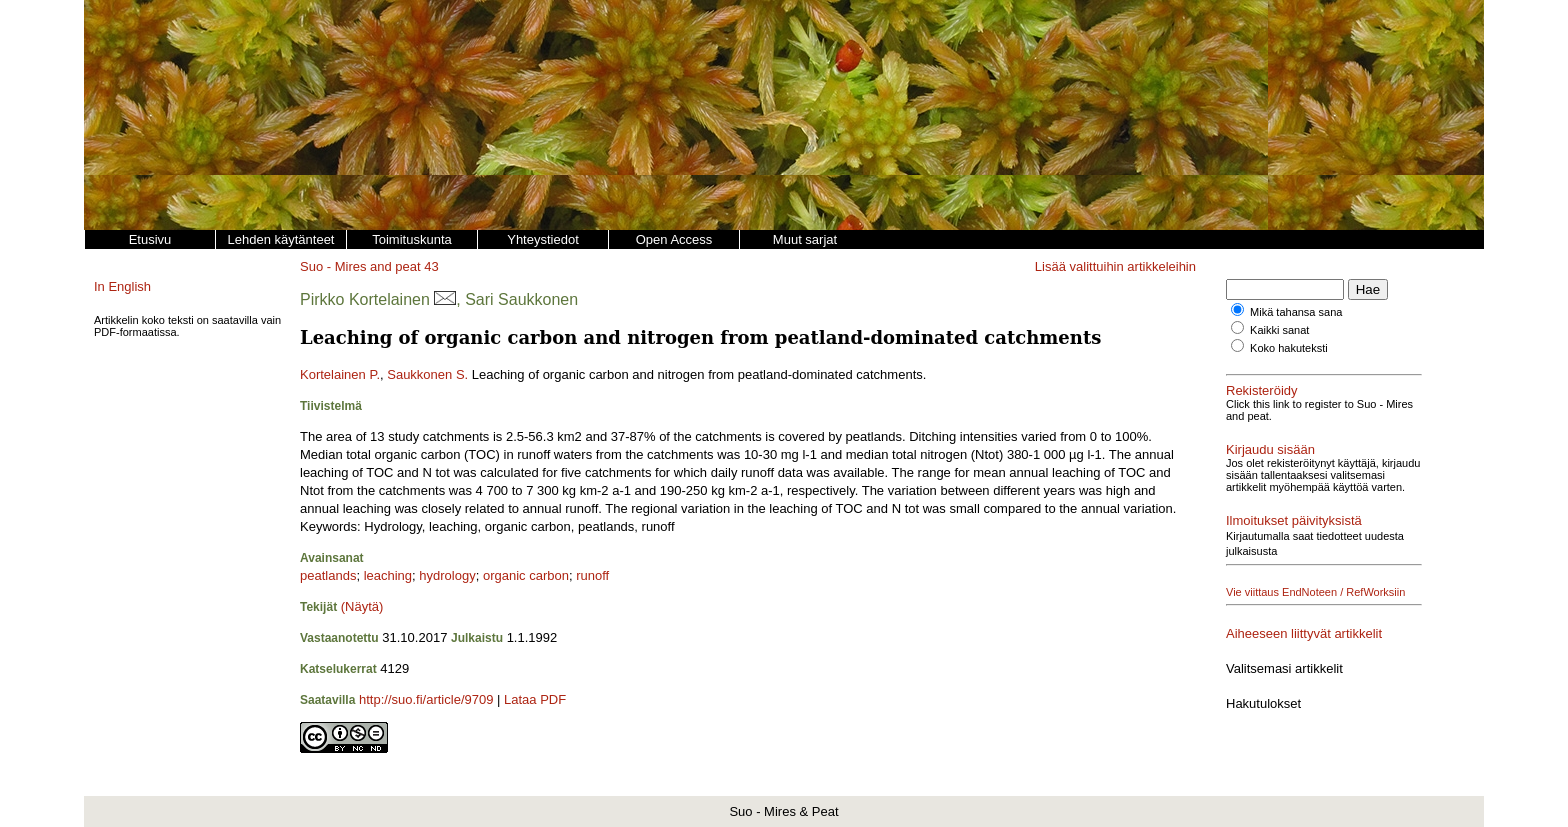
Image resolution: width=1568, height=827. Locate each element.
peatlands (328, 575)
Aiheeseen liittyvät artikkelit (1304, 633)
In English (122, 286)
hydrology (447, 575)
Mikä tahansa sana (1296, 312)
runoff (592, 575)
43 (431, 266)
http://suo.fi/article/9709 (426, 699)
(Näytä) (362, 606)
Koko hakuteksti (1289, 348)
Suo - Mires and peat (360, 266)
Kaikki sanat (1279, 330)
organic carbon (526, 575)
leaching (388, 575)
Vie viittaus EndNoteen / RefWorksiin (1315, 592)
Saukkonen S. (427, 374)
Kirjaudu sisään (1270, 449)
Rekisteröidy (1262, 390)
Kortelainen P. (340, 374)
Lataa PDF (535, 699)
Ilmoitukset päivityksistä (1294, 520)
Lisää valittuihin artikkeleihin (1115, 266)
